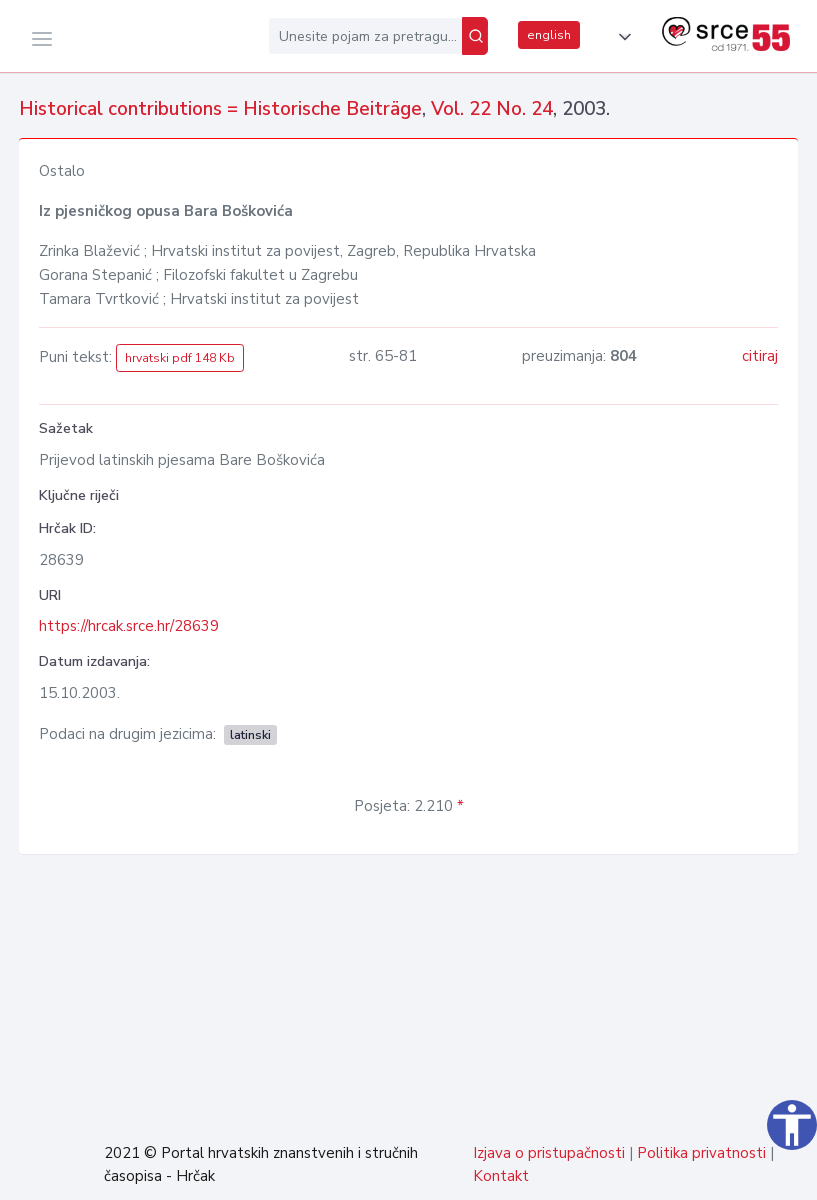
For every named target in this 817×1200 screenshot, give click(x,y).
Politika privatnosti (701, 1153)
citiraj (760, 356)
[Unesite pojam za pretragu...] (365, 36)
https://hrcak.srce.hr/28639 (129, 626)
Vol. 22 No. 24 (492, 109)
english (549, 35)
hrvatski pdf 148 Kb (180, 358)
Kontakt (501, 1176)
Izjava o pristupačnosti (549, 1153)
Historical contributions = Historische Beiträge (220, 109)
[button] (621, 37)
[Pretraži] (475, 36)
